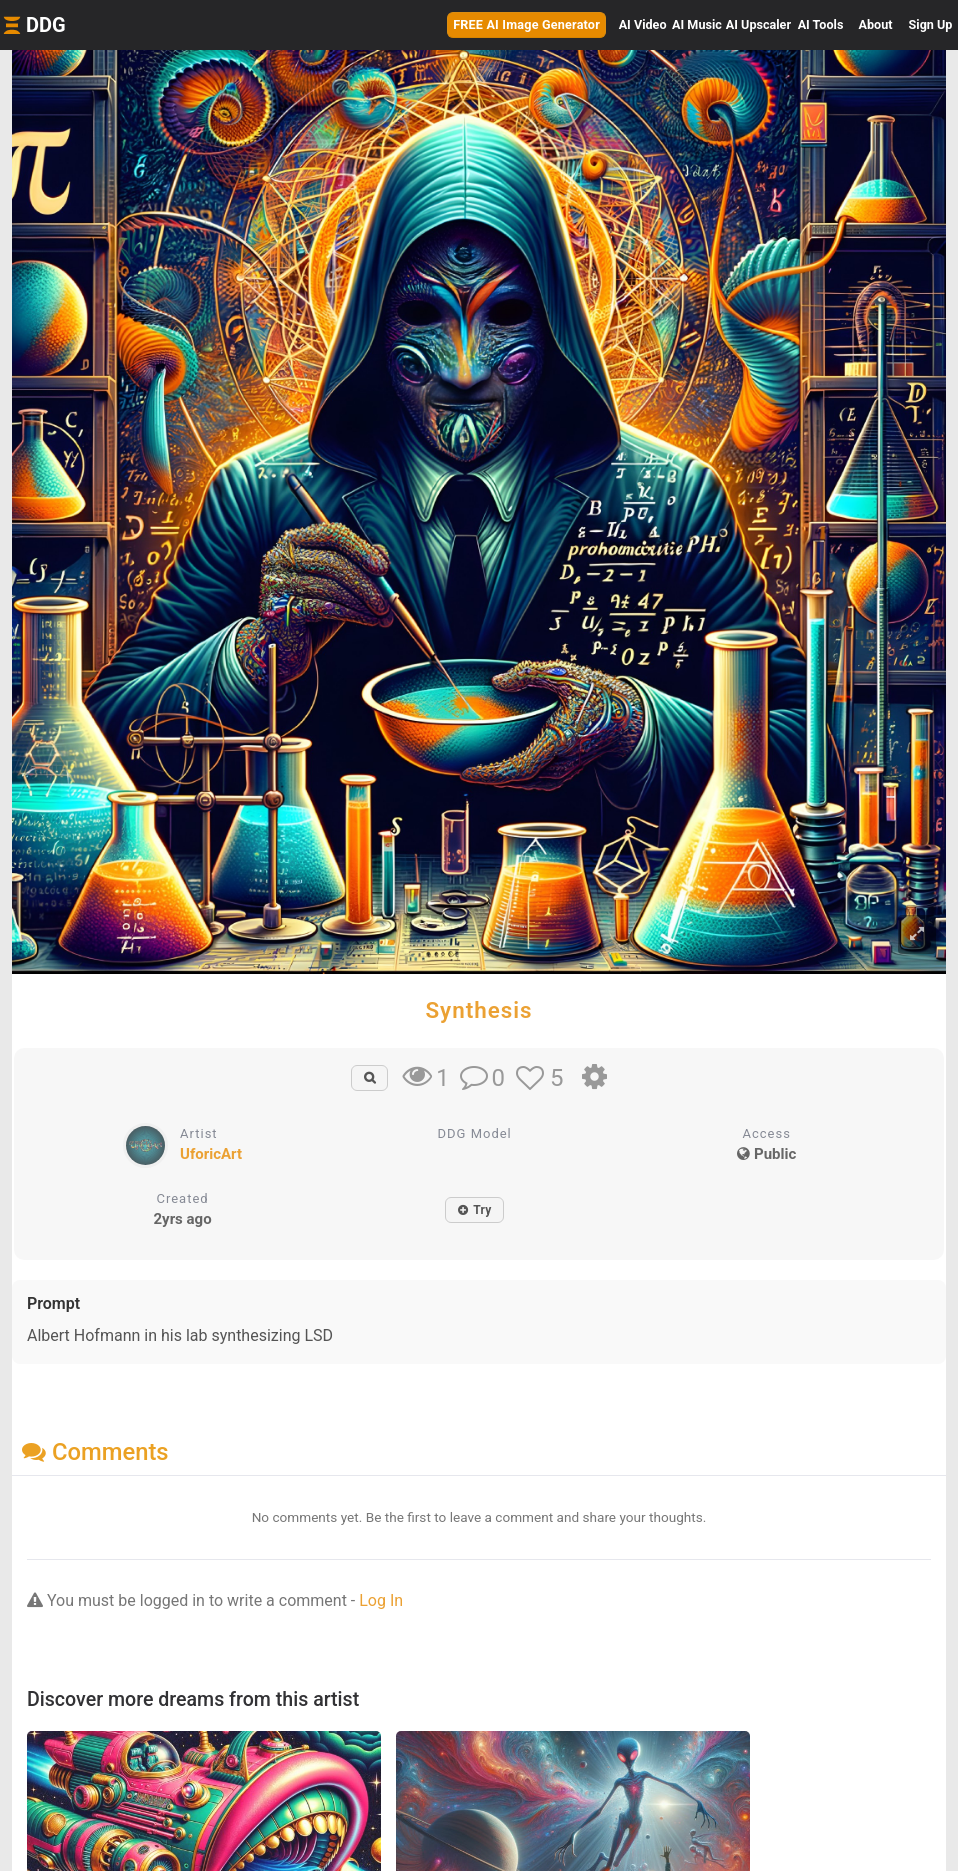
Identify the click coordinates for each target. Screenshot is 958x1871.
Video (643, 24)
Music (697, 24)
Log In (381, 1600)
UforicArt (211, 1154)
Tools (821, 24)
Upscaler (758, 24)
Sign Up (931, 24)
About (876, 24)
